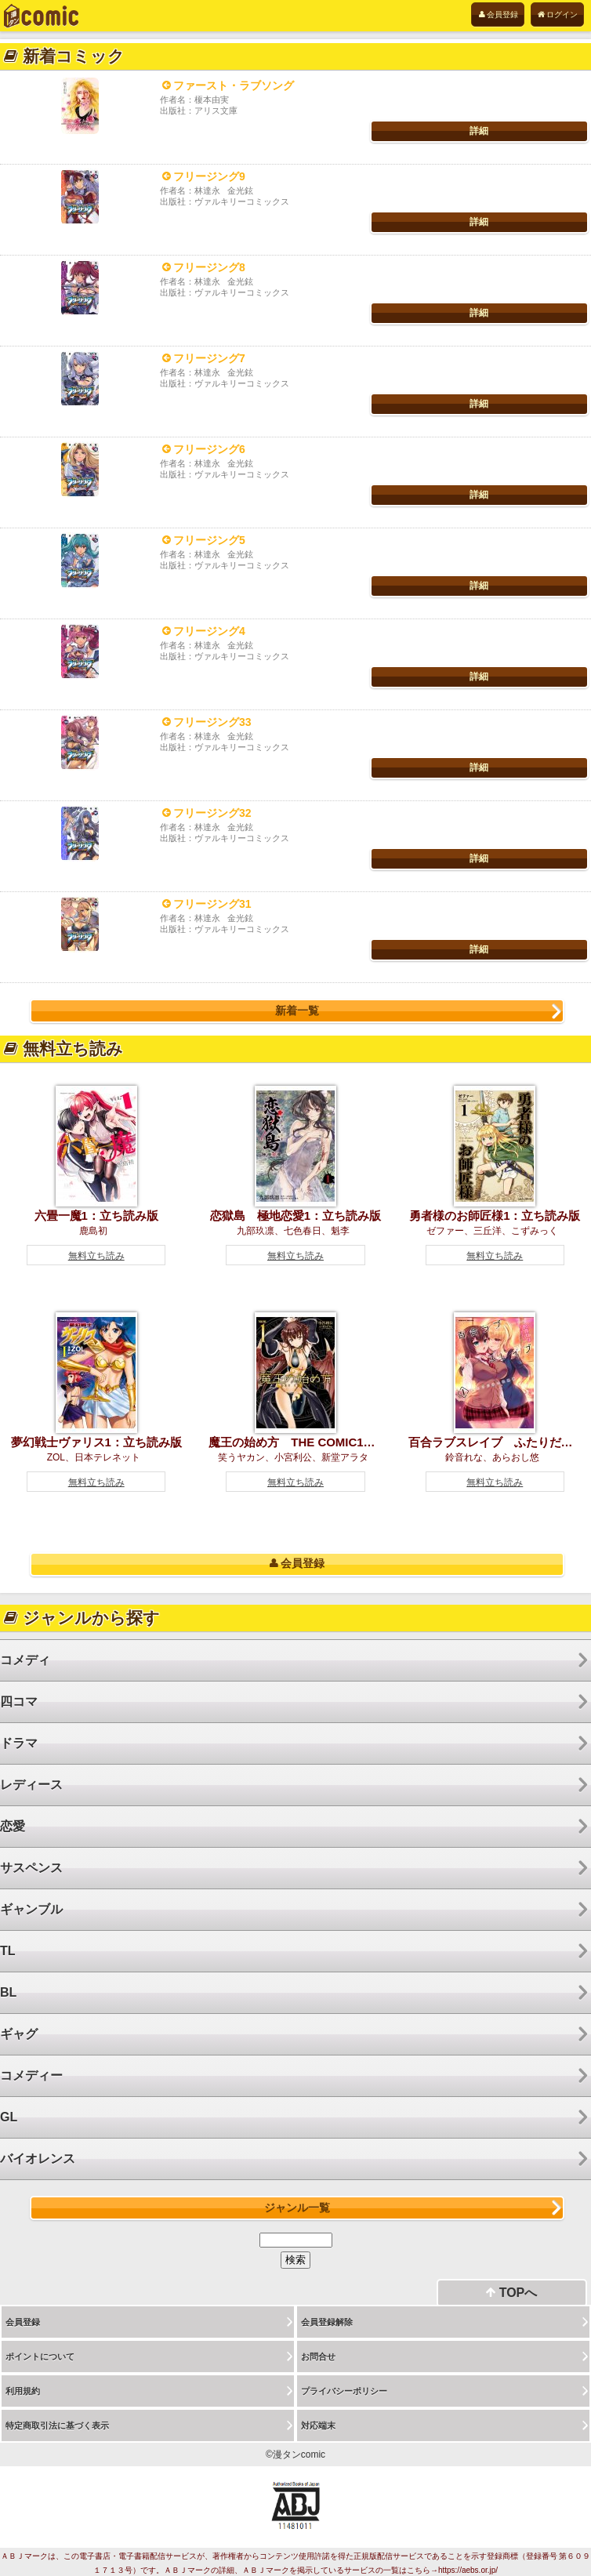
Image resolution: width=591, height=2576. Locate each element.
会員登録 (497, 15)
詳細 (479, 130)
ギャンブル (31, 1909)
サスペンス (31, 1867)
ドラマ (19, 1743)
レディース (31, 1784)
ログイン (557, 15)
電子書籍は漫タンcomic (41, 16)
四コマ (19, 1701)
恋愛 (12, 1826)
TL (8, 1950)
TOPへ (511, 2293)
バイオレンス (37, 2158)
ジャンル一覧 (297, 2207)
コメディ (25, 1660)
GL (8, 2117)
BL (8, 1992)
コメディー (31, 2075)
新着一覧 (297, 1010)
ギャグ (19, 2034)
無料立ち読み (96, 1255)
